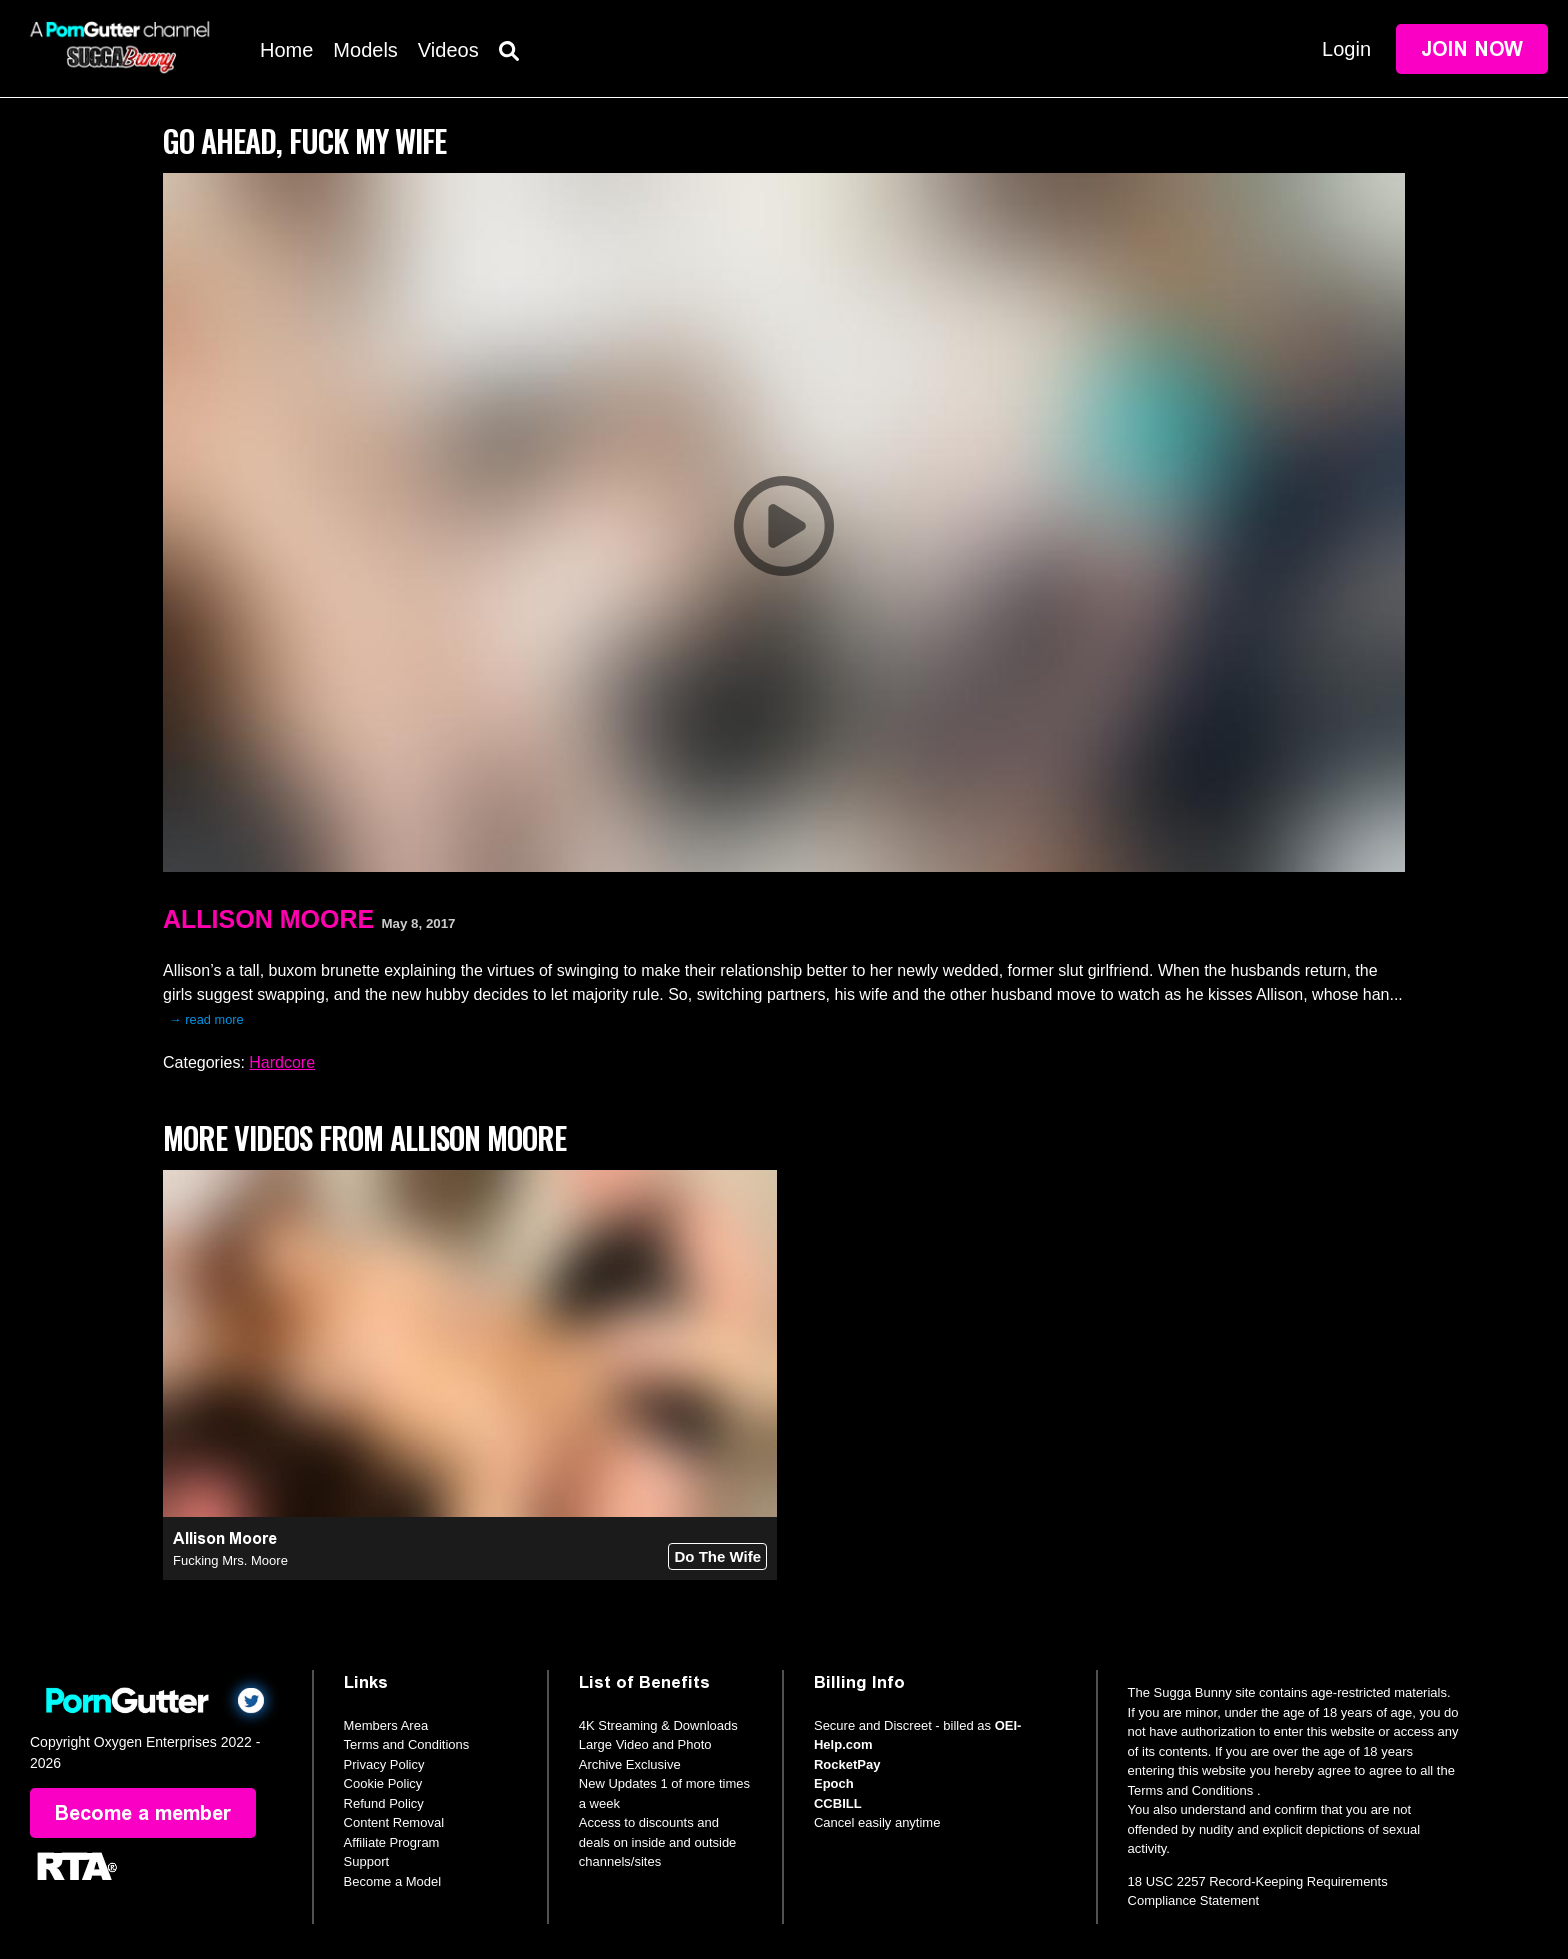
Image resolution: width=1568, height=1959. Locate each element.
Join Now (1472, 49)
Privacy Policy (384, 1764)
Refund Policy (384, 1803)
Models (365, 50)
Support (367, 1861)
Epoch (834, 1783)
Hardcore (282, 1062)
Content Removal (394, 1822)
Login (1346, 49)
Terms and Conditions (407, 1744)
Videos (448, 50)
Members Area (386, 1725)
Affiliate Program (392, 1842)
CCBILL (838, 1803)
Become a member (143, 1813)
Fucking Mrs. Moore (230, 1560)
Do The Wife (717, 1556)
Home (286, 50)
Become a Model (393, 1881)
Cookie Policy (383, 1783)
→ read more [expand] (206, 1019)
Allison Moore (268, 919)
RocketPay (847, 1764)
